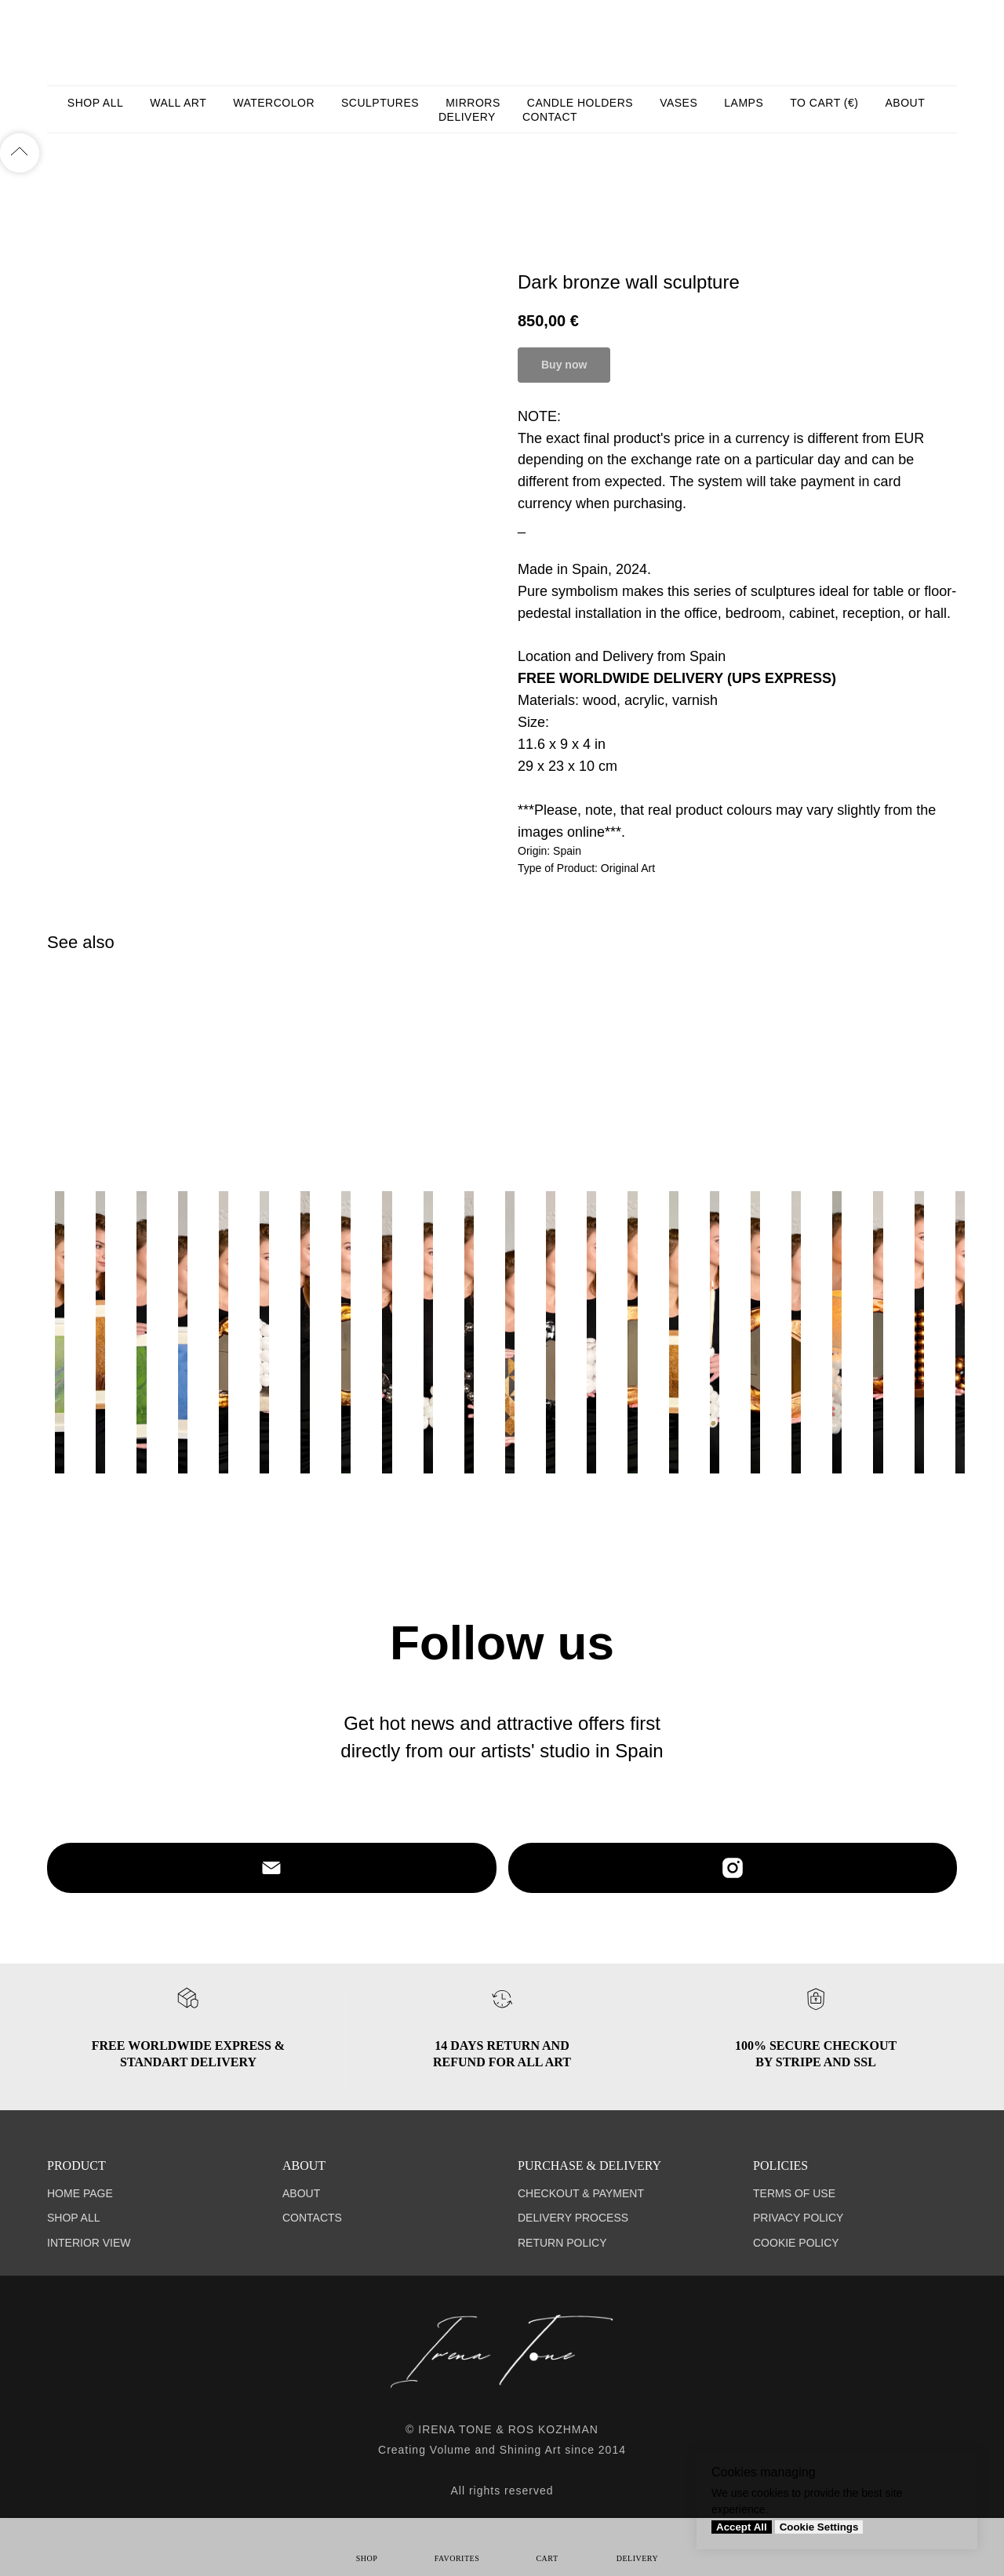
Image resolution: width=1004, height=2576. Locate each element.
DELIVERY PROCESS (573, 2217)
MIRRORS (473, 102)
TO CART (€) (824, 102)
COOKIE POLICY (796, 2242)
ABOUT (905, 102)
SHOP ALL (95, 102)
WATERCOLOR (274, 102)
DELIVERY (467, 117)
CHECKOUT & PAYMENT (581, 2193)
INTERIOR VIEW (89, 2242)
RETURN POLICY (562, 2242)
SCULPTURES (380, 102)
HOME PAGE (80, 2193)
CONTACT (549, 117)
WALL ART (178, 102)
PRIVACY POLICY (798, 2217)
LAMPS (743, 102)
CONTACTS (312, 2217)
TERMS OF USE (794, 2193)
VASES (678, 102)
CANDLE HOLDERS (580, 102)
